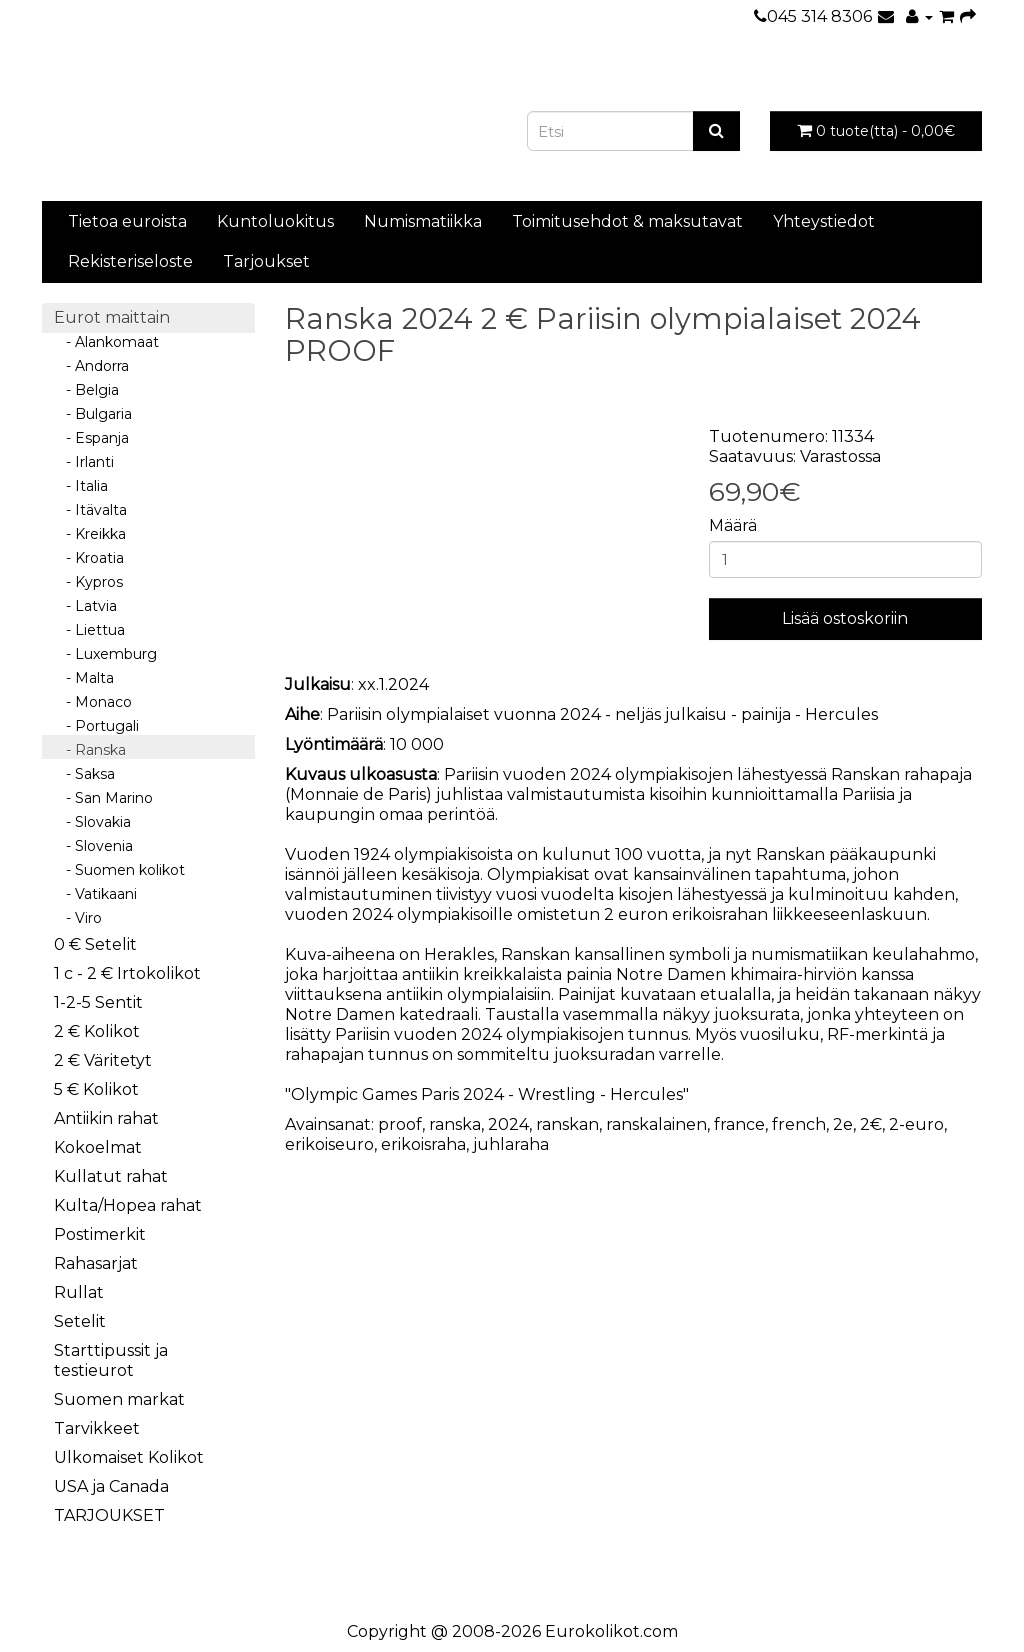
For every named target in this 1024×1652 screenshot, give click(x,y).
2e (843, 1124)
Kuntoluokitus (275, 221)
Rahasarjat (96, 1263)
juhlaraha (511, 1144)
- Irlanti (84, 462)
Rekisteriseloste (130, 261)
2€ (871, 1124)
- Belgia (86, 390)
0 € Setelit (95, 944)
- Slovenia (93, 846)
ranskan (567, 1124)
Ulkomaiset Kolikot (129, 1457)
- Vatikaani (95, 894)
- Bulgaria (93, 414)
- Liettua (89, 630)
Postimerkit (100, 1234)
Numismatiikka (423, 221)
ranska (455, 1124)
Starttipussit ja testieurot (111, 1360)
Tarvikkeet (97, 1428)
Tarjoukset (266, 261)
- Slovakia (92, 822)
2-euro (916, 1124)
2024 (508, 1124)
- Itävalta (90, 510)
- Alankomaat (106, 342)
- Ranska (90, 750)
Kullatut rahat (111, 1176)
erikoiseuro (329, 1144)
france (739, 1124)
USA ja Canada (111, 1486)
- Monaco (93, 702)
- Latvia (85, 606)
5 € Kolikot (96, 1089)
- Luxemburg (105, 654)
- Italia (81, 486)
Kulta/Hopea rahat (128, 1205)
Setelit (80, 1321)
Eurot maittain (112, 317)
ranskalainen (656, 1124)
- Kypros (88, 582)
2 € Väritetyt (103, 1060)
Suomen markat (119, 1399)
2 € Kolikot (97, 1031)
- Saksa (84, 774)
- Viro (78, 918)
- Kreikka (90, 534)
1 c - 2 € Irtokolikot (127, 973)
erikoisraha (423, 1144)
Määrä (733, 525)
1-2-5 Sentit (98, 1002)
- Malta (84, 678)
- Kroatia (89, 558)
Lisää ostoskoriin (845, 618)
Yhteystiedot (824, 221)
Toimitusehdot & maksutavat (627, 221)
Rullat (79, 1292)
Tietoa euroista (127, 221)
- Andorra (91, 366)
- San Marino (103, 798)
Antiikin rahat (106, 1118)
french (799, 1124)
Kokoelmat (98, 1147)
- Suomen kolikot (119, 870)
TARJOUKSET (109, 1515)
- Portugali (96, 726)
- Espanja (91, 438)
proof (400, 1124)
